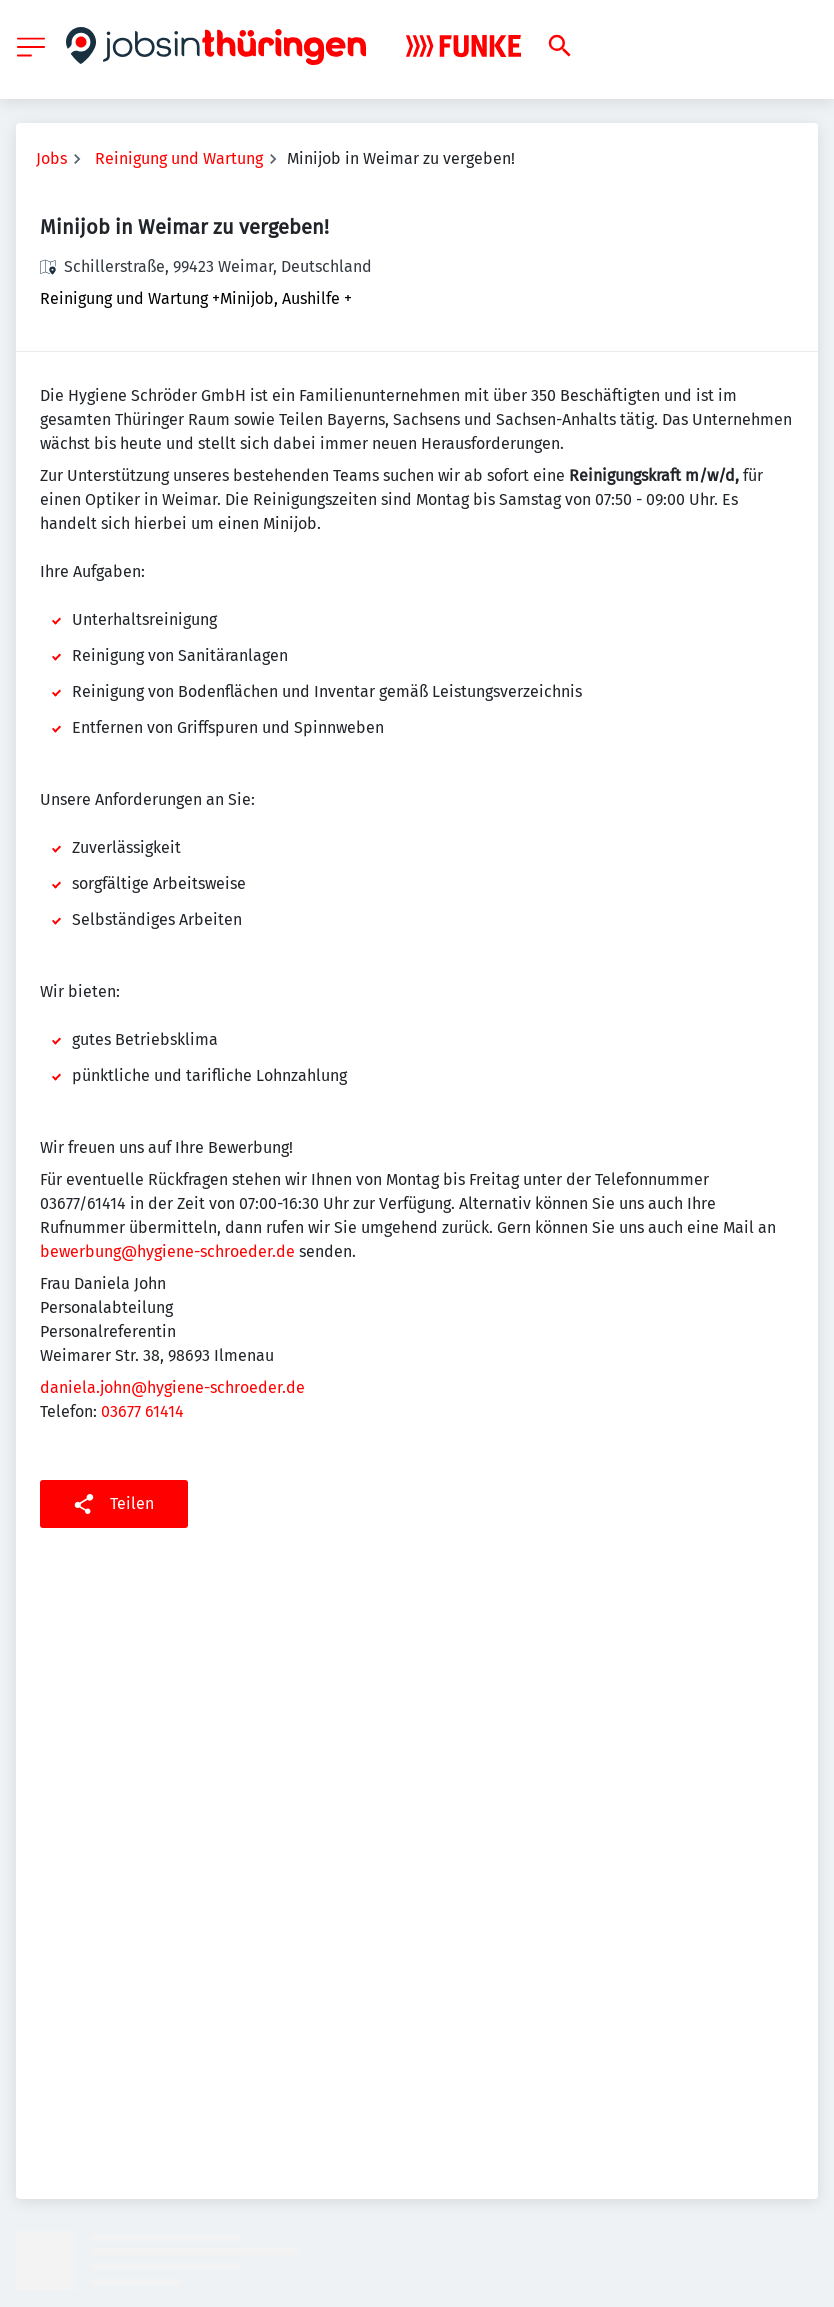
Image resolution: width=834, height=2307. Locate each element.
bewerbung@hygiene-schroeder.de (167, 1251)
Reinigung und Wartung (179, 158)
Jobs (51, 158)
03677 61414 (142, 1411)
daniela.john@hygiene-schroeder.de (172, 1387)
